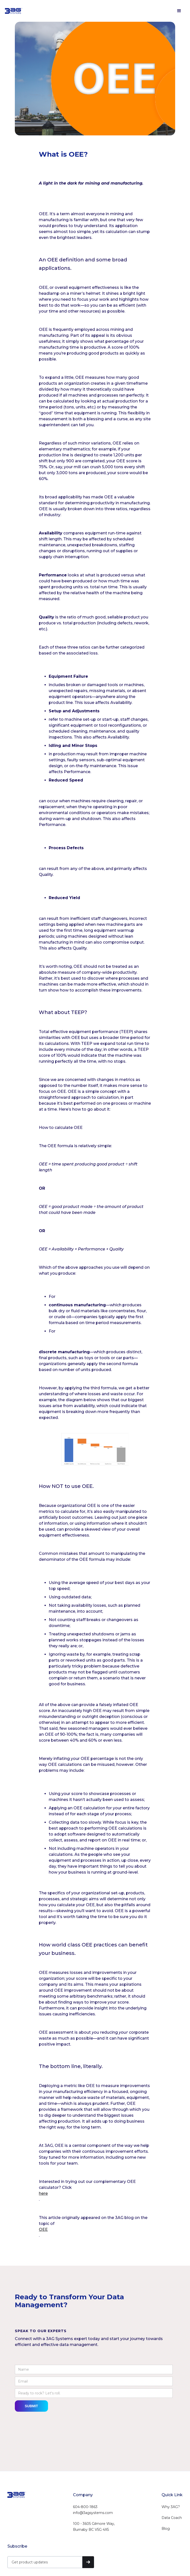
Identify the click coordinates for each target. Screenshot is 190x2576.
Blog (166, 2528)
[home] (13, 10)
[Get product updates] (44, 2562)
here (43, 2193)
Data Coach (172, 2517)
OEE (43, 2229)
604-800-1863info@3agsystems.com (93, 2510)
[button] (179, 11)
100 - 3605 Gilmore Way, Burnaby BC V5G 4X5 (94, 2526)
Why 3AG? (171, 2507)
